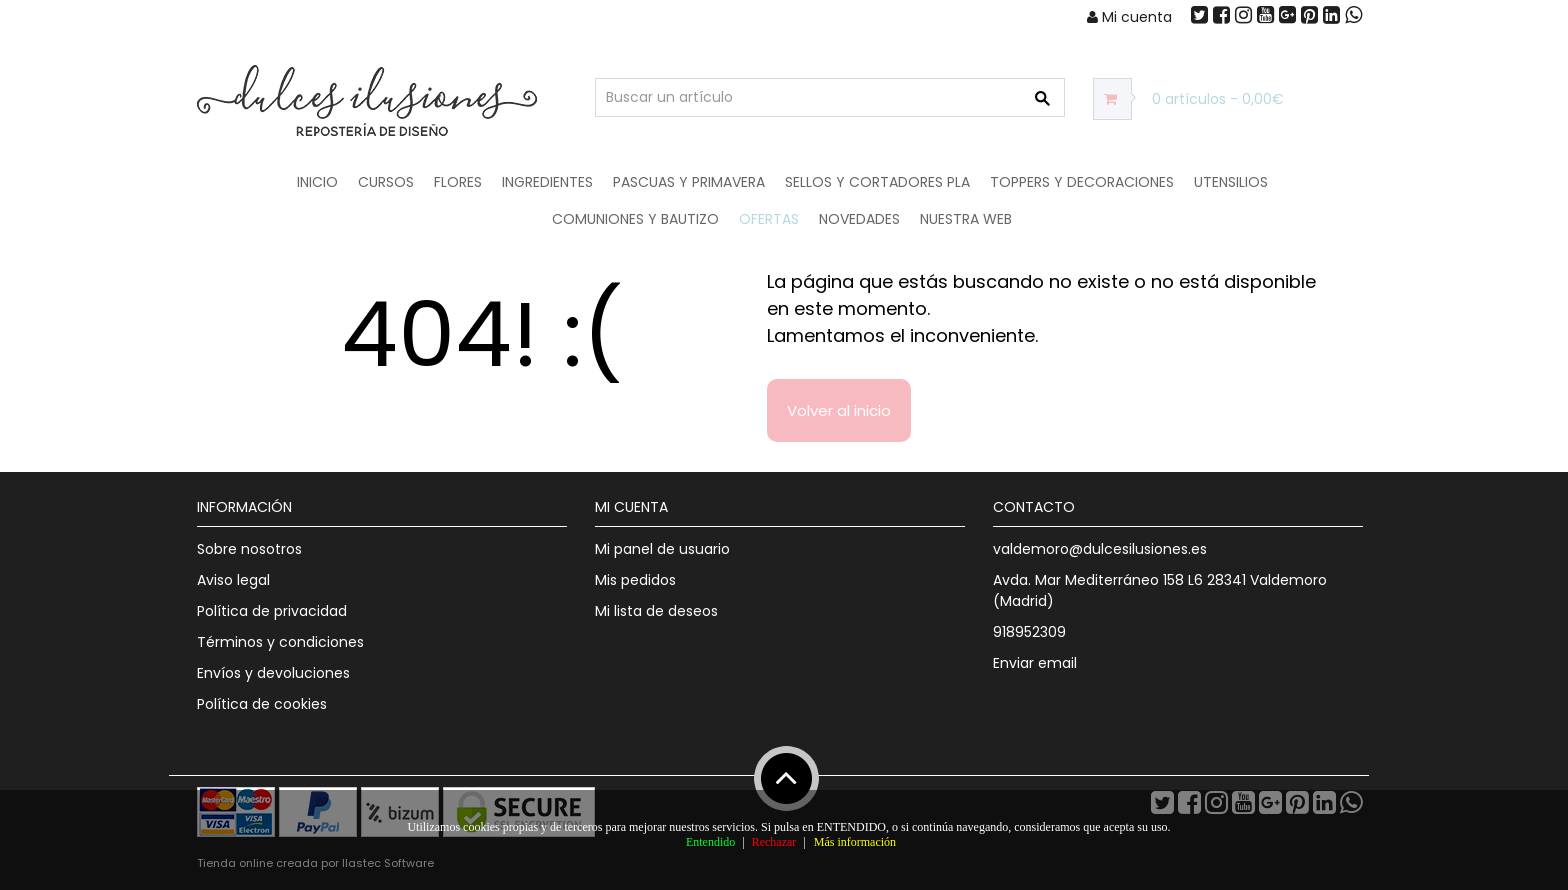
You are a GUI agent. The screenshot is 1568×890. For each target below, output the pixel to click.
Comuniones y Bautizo (635, 219)
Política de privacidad (272, 611)
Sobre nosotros (249, 549)
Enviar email (1035, 663)
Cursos (386, 182)
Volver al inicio (839, 410)
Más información (855, 842)
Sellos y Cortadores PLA (877, 182)
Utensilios (1231, 182)
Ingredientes (547, 182)
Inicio (317, 182)
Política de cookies (262, 704)
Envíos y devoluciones (273, 673)
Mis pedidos (635, 580)
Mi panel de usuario (662, 549)
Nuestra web (966, 219)
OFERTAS (769, 219)
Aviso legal (233, 580)
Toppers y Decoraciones (1082, 182)
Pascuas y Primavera (689, 182)
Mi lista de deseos (656, 611)
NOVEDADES (859, 219)
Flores (458, 182)
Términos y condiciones (280, 642)
